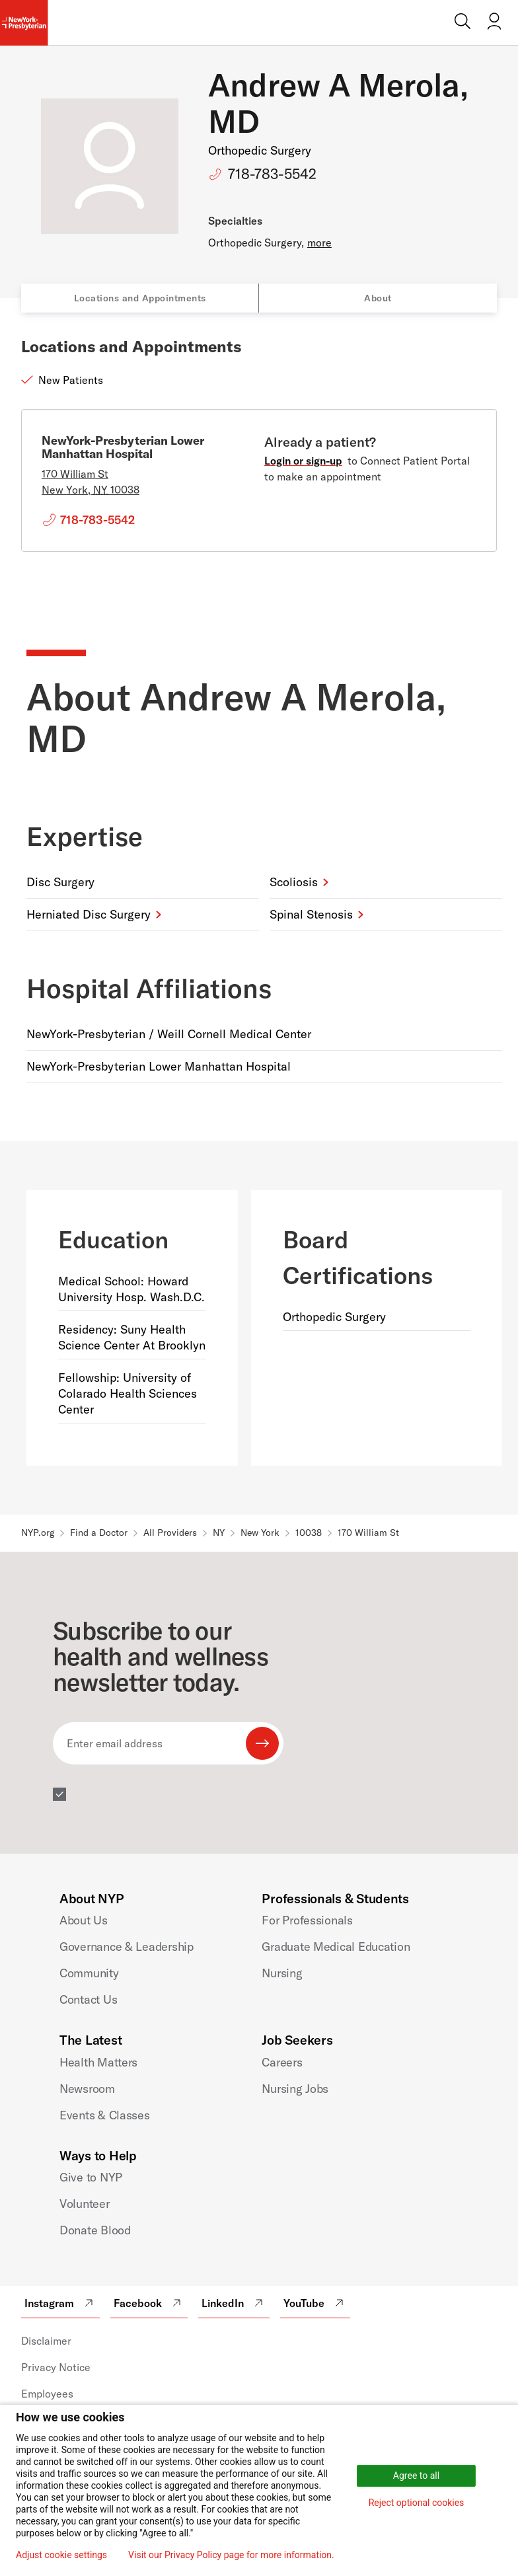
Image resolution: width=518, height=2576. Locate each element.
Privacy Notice (56, 2367)
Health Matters (98, 2062)
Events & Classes (104, 2115)
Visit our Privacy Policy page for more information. (231, 2555)
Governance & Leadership (126, 1946)
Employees (47, 2393)
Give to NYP (90, 2177)
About (378, 298)
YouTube (315, 2303)
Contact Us (88, 1999)
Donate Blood (95, 2230)
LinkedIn (234, 2303)
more (319, 242)
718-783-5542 (272, 174)
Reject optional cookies (416, 2502)
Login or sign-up (303, 460)
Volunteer (84, 2203)
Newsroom (87, 2088)
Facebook (149, 2303)
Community (89, 1973)
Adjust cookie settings (61, 2555)
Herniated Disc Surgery (88, 914)
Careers (282, 2062)
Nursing (282, 1973)
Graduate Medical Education (336, 1946)
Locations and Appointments (140, 298)
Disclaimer (46, 2340)
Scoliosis (294, 882)
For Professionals (307, 1920)
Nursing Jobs (295, 2088)
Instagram (60, 2303)
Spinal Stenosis (311, 914)
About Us (83, 1920)
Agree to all (416, 2475)
